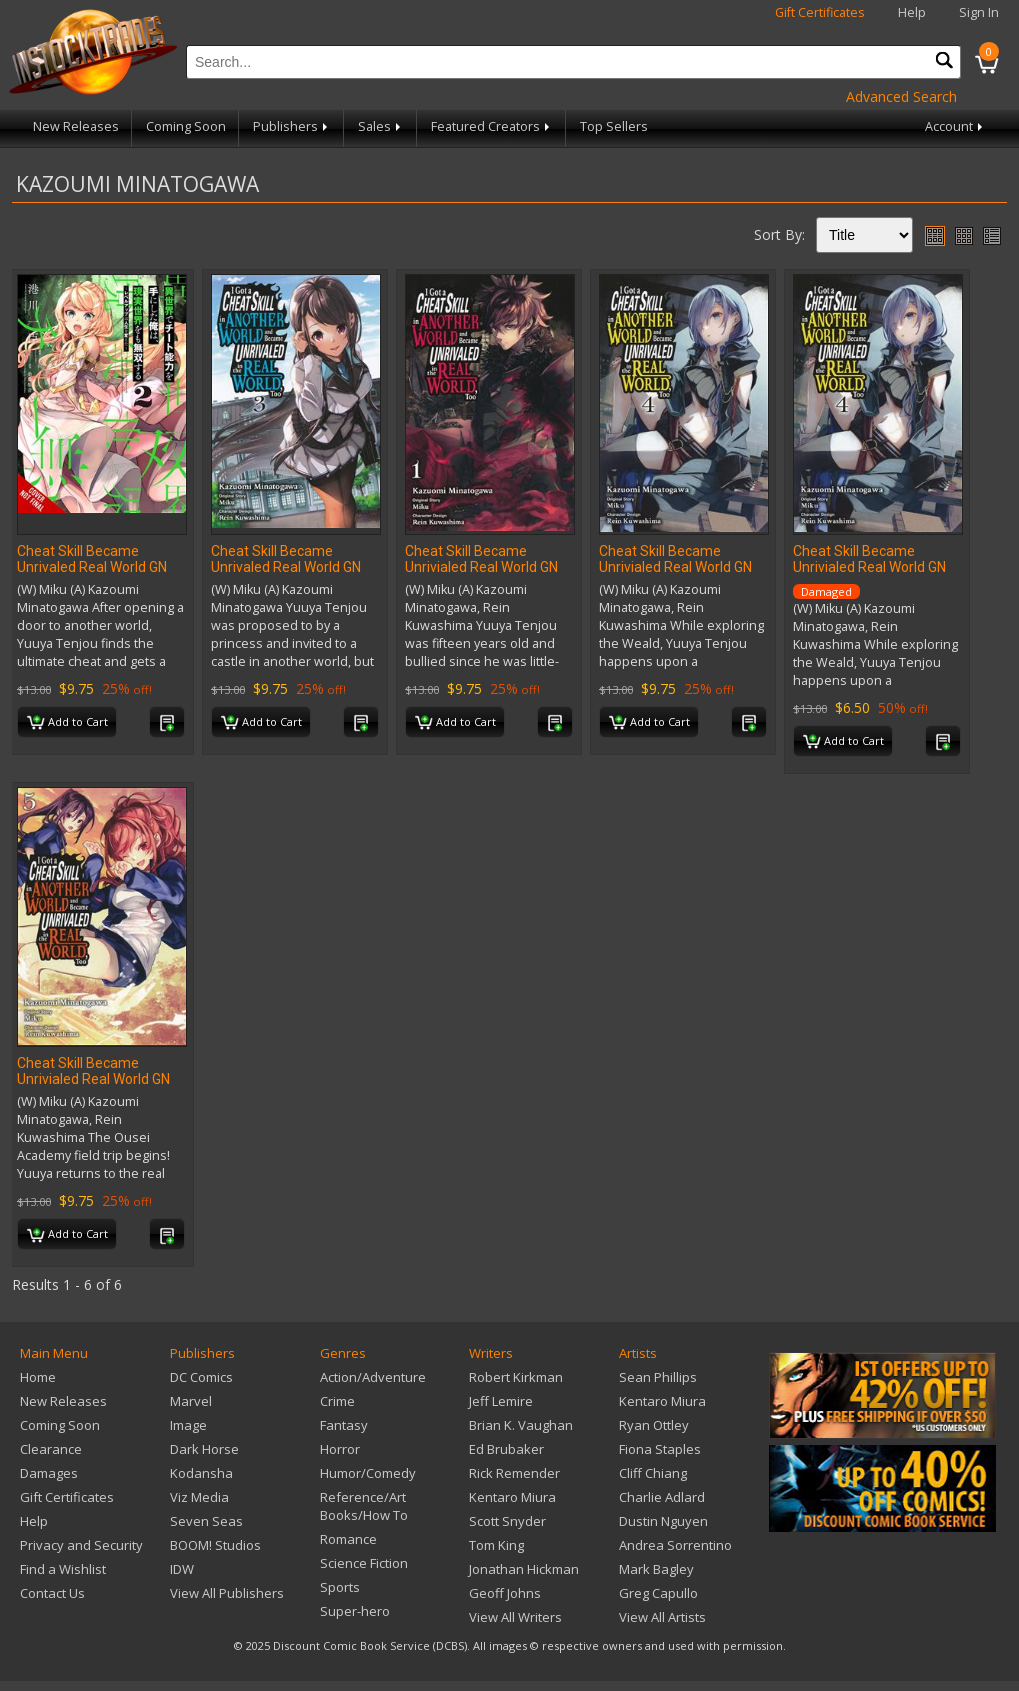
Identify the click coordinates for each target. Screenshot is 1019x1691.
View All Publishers (227, 1593)
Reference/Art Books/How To (364, 1506)
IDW (182, 1569)
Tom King (496, 1545)
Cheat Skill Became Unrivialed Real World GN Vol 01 (481, 567)
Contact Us (52, 1593)
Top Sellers (614, 126)
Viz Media (199, 1497)
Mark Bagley (656, 1569)
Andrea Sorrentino (675, 1545)
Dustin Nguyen (663, 1521)
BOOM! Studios (215, 1545)
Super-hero (355, 1611)
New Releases (76, 126)
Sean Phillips (658, 1377)
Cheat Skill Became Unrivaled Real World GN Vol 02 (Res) (92, 567)
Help (912, 12)
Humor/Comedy (368, 1473)
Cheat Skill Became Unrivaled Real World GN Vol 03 (286, 567)
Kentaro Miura (512, 1497)
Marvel (191, 1401)
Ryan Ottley (654, 1425)
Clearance (51, 1449)
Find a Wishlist (63, 1569)
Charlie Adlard (662, 1497)
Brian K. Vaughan (521, 1425)
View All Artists (662, 1617)
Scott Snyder (507, 1521)
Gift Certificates (820, 12)
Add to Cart (67, 723)
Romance (348, 1539)
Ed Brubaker (506, 1449)
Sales (381, 126)
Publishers (292, 126)
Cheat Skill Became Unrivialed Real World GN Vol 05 (93, 1079)
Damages (49, 1473)
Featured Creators (492, 126)
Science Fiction (364, 1563)
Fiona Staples (660, 1449)
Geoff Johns (505, 1593)
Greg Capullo (658, 1593)
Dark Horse (204, 1449)
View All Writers (515, 1617)
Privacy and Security (81, 1545)
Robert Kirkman (516, 1377)
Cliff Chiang (653, 1473)
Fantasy (344, 1425)
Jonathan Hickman (524, 1569)
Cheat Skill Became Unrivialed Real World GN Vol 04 (675, 567)
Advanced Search (901, 96)
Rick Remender (514, 1473)
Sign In (979, 12)
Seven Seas (206, 1521)
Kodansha (201, 1473)
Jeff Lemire (501, 1401)
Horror (340, 1449)
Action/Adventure (373, 1377)
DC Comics (201, 1377)
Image (188, 1425)
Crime (337, 1401)
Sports (340, 1587)
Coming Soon (186, 126)
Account (955, 126)
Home (38, 1377)
